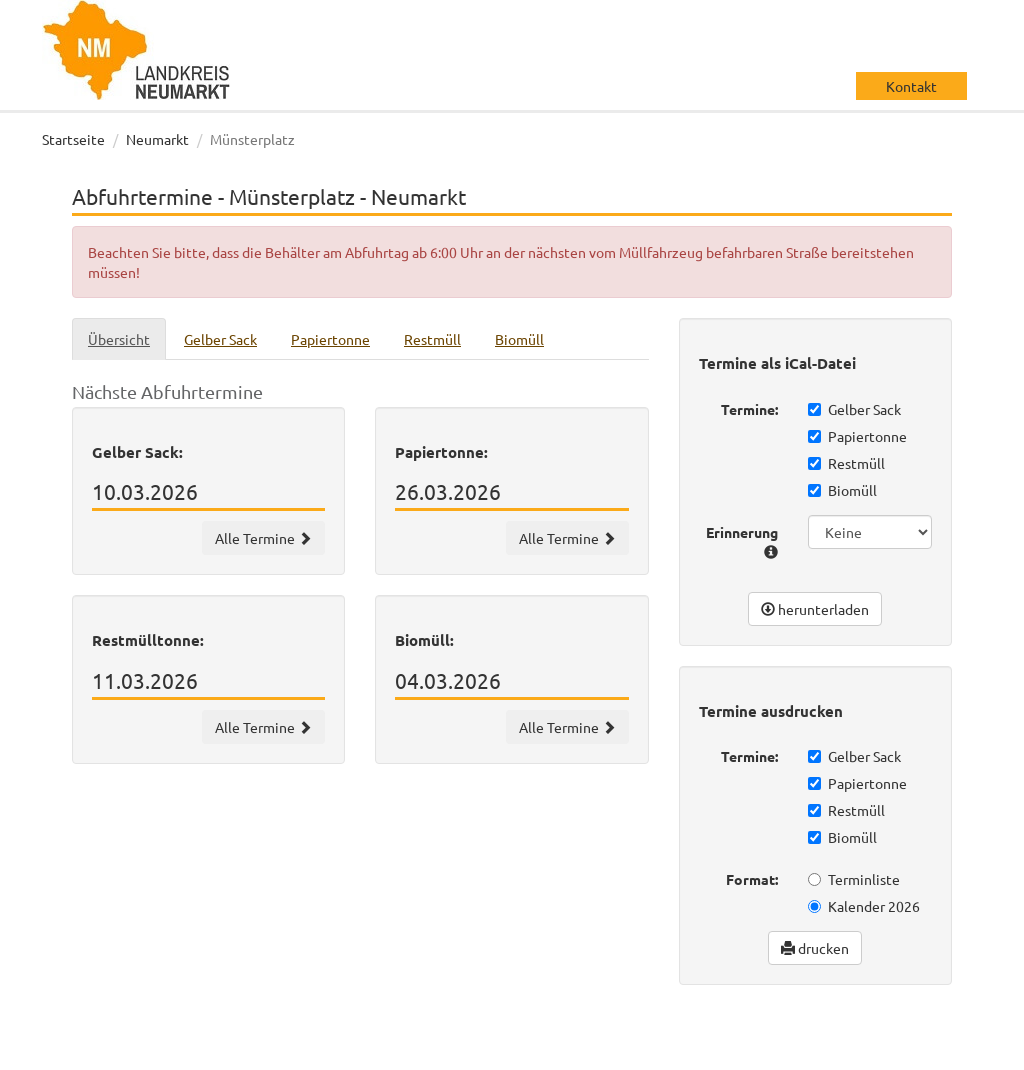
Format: (752, 879)
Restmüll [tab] (432, 339)
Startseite (73, 139)
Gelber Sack (854, 409)
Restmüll (846, 463)
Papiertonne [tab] (330, 339)
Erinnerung (742, 541)
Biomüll (842, 490)
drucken (815, 948)
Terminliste (854, 879)
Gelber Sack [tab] (220, 339)
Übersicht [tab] (119, 339)
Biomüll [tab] (519, 339)
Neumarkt (157, 139)
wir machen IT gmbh (680, 1040)
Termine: (749, 409)
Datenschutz (857, 1040)
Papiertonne (857, 436)
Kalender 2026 (864, 906)
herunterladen (815, 609)
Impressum (852, 1060)
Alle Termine (263, 538)
